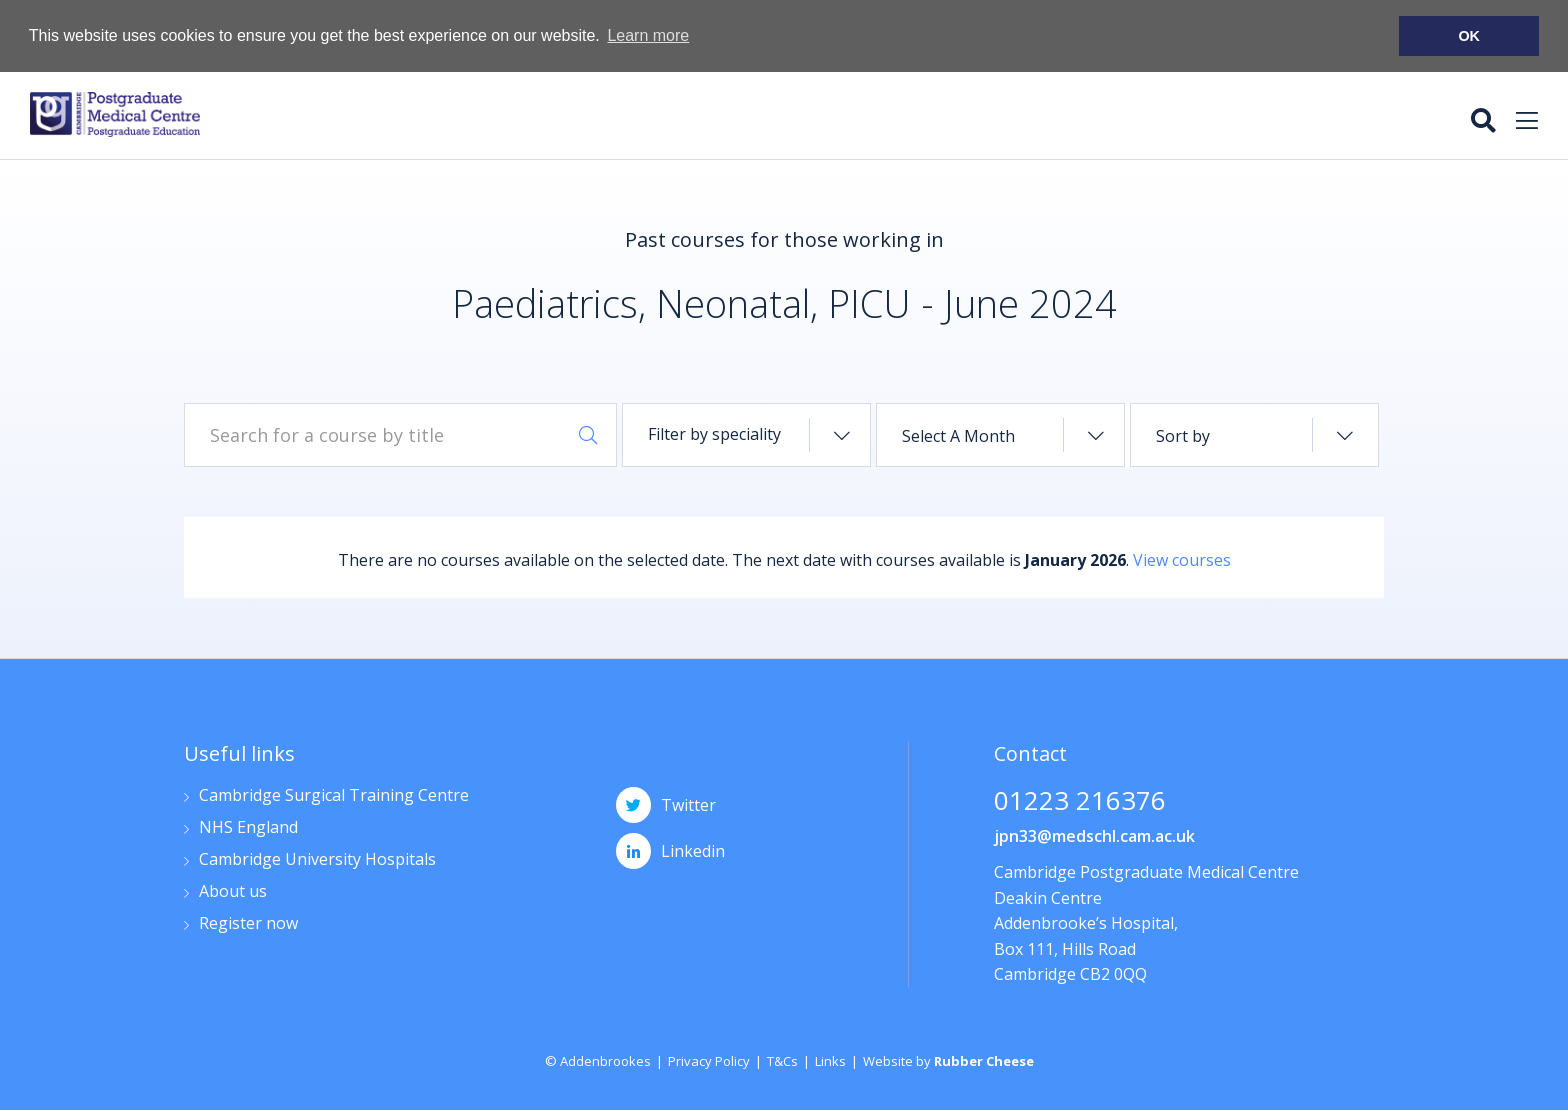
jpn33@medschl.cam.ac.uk (1094, 835)
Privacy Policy (709, 1060)
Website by (948, 1060)
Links (830, 1060)
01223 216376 (1080, 801)
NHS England (248, 827)
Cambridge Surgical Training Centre (334, 795)
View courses (1182, 559)
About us (233, 891)
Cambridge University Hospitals (317, 859)
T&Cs (782, 1060)
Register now (248, 923)
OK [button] (1469, 36)
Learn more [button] (648, 35)
